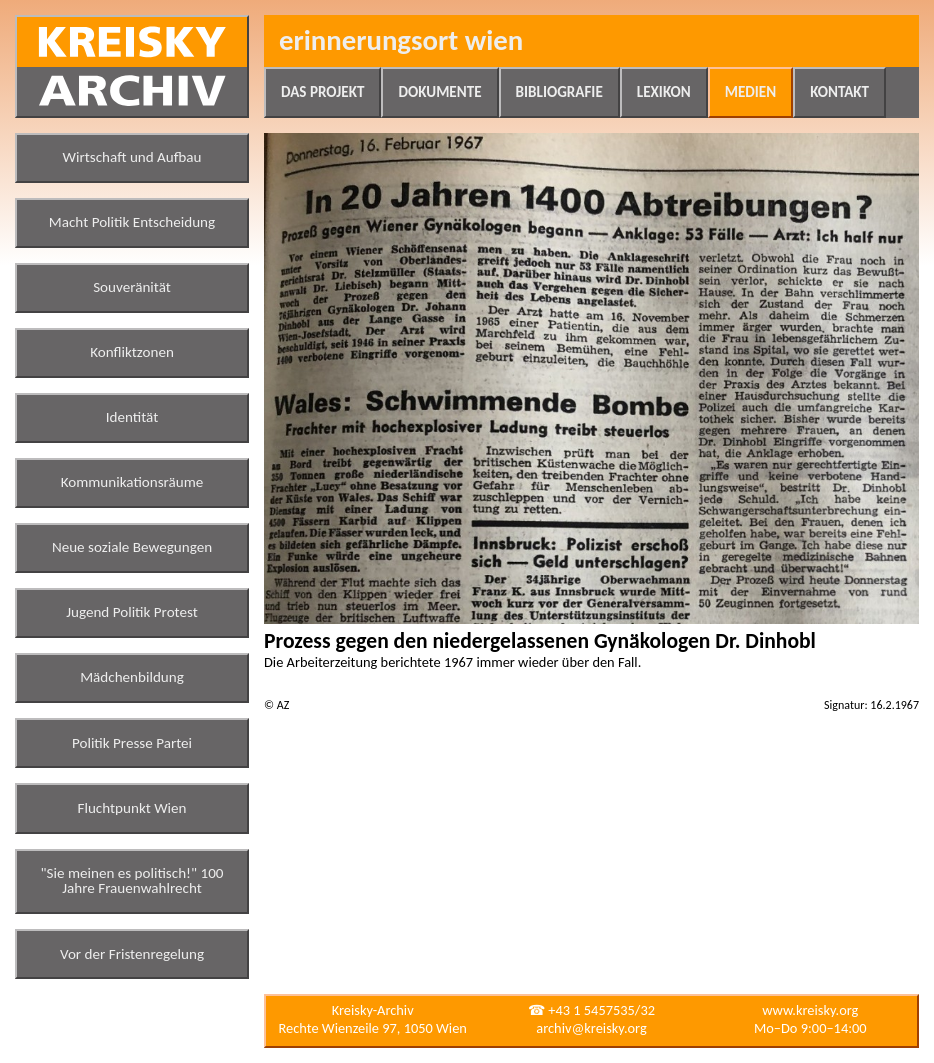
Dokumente (439, 92)
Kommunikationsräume (132, 482)
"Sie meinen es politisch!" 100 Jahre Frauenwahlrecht (132, 881)
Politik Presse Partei (132, 743)
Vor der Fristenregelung (132, 954)
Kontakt (839, 92)
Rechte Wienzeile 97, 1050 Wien (373, 1028)
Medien (750, 92)
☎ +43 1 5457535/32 (591, 1010)
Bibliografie (559, 92)
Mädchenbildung (132, 677)
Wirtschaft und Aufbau (132, 157)
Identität (132, 417)
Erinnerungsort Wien (401, 40)
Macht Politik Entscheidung (132, 222)
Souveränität (132, 287)
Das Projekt (322, 92)
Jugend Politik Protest (132, 612)
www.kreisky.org (810, 1010)
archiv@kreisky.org (591, 1028)
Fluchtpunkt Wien (131, 808)
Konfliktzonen (132, 352)
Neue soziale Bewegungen (132, 547)
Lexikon (664, 92)
